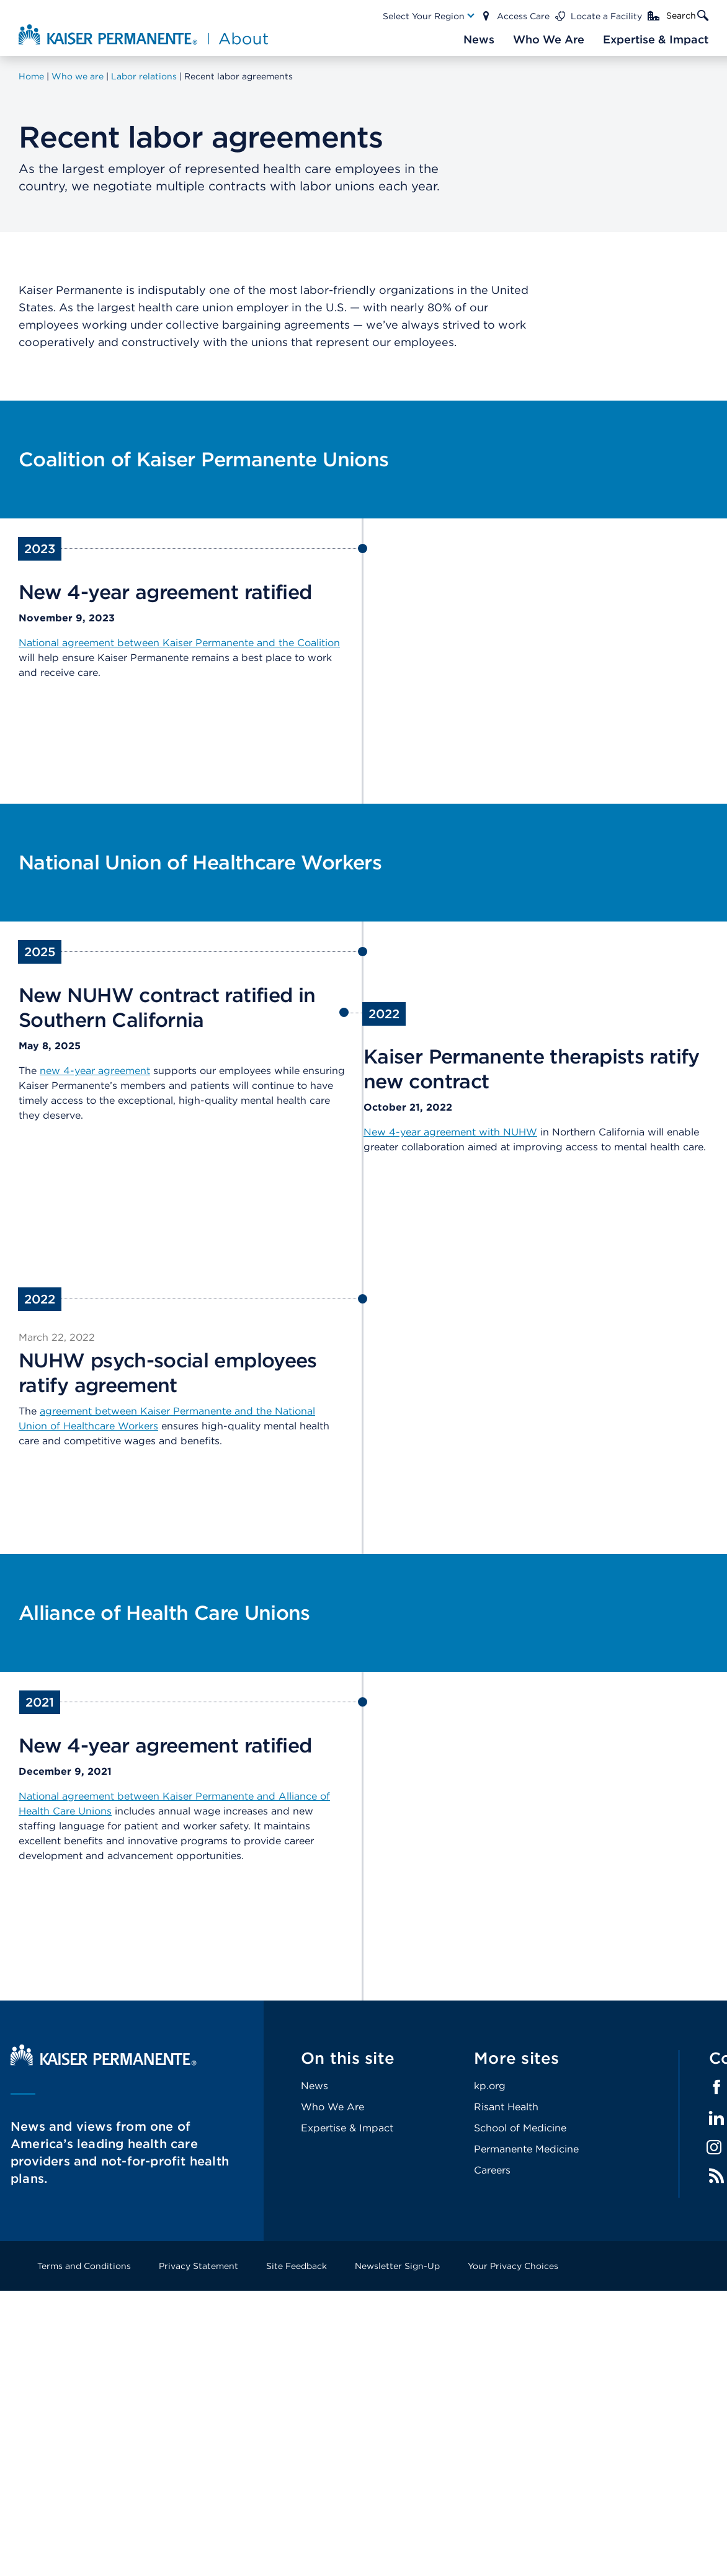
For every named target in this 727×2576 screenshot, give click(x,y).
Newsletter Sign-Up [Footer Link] (397, 2266)
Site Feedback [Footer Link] (296, 2266)
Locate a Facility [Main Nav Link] (606, 16)
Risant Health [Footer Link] (506, 2107)
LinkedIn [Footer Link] (716, 2118)
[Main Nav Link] (429, 16)
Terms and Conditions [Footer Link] (84, 2266)
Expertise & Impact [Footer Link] (347, 2128)
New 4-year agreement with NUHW (450, 1132)
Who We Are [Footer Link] (332, 2107)
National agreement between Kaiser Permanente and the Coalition (179, 643)
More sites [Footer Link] (517, 2057)
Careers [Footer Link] (492, 2170)
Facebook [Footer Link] (716, 2087)
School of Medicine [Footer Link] (520, 2128)
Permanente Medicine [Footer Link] (526, 2149)
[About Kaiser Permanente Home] (145, 34)
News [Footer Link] (314, 2086)
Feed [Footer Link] (716, 2176)
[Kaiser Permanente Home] (104, 2062)
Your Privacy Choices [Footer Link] (513, 2266)
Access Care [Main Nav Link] (523, 16)
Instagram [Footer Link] (714, 2147)
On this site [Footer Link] (348, 2057)
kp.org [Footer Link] (490, 2086)
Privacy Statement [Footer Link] (198, 2266)
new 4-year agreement (95, 1071)
